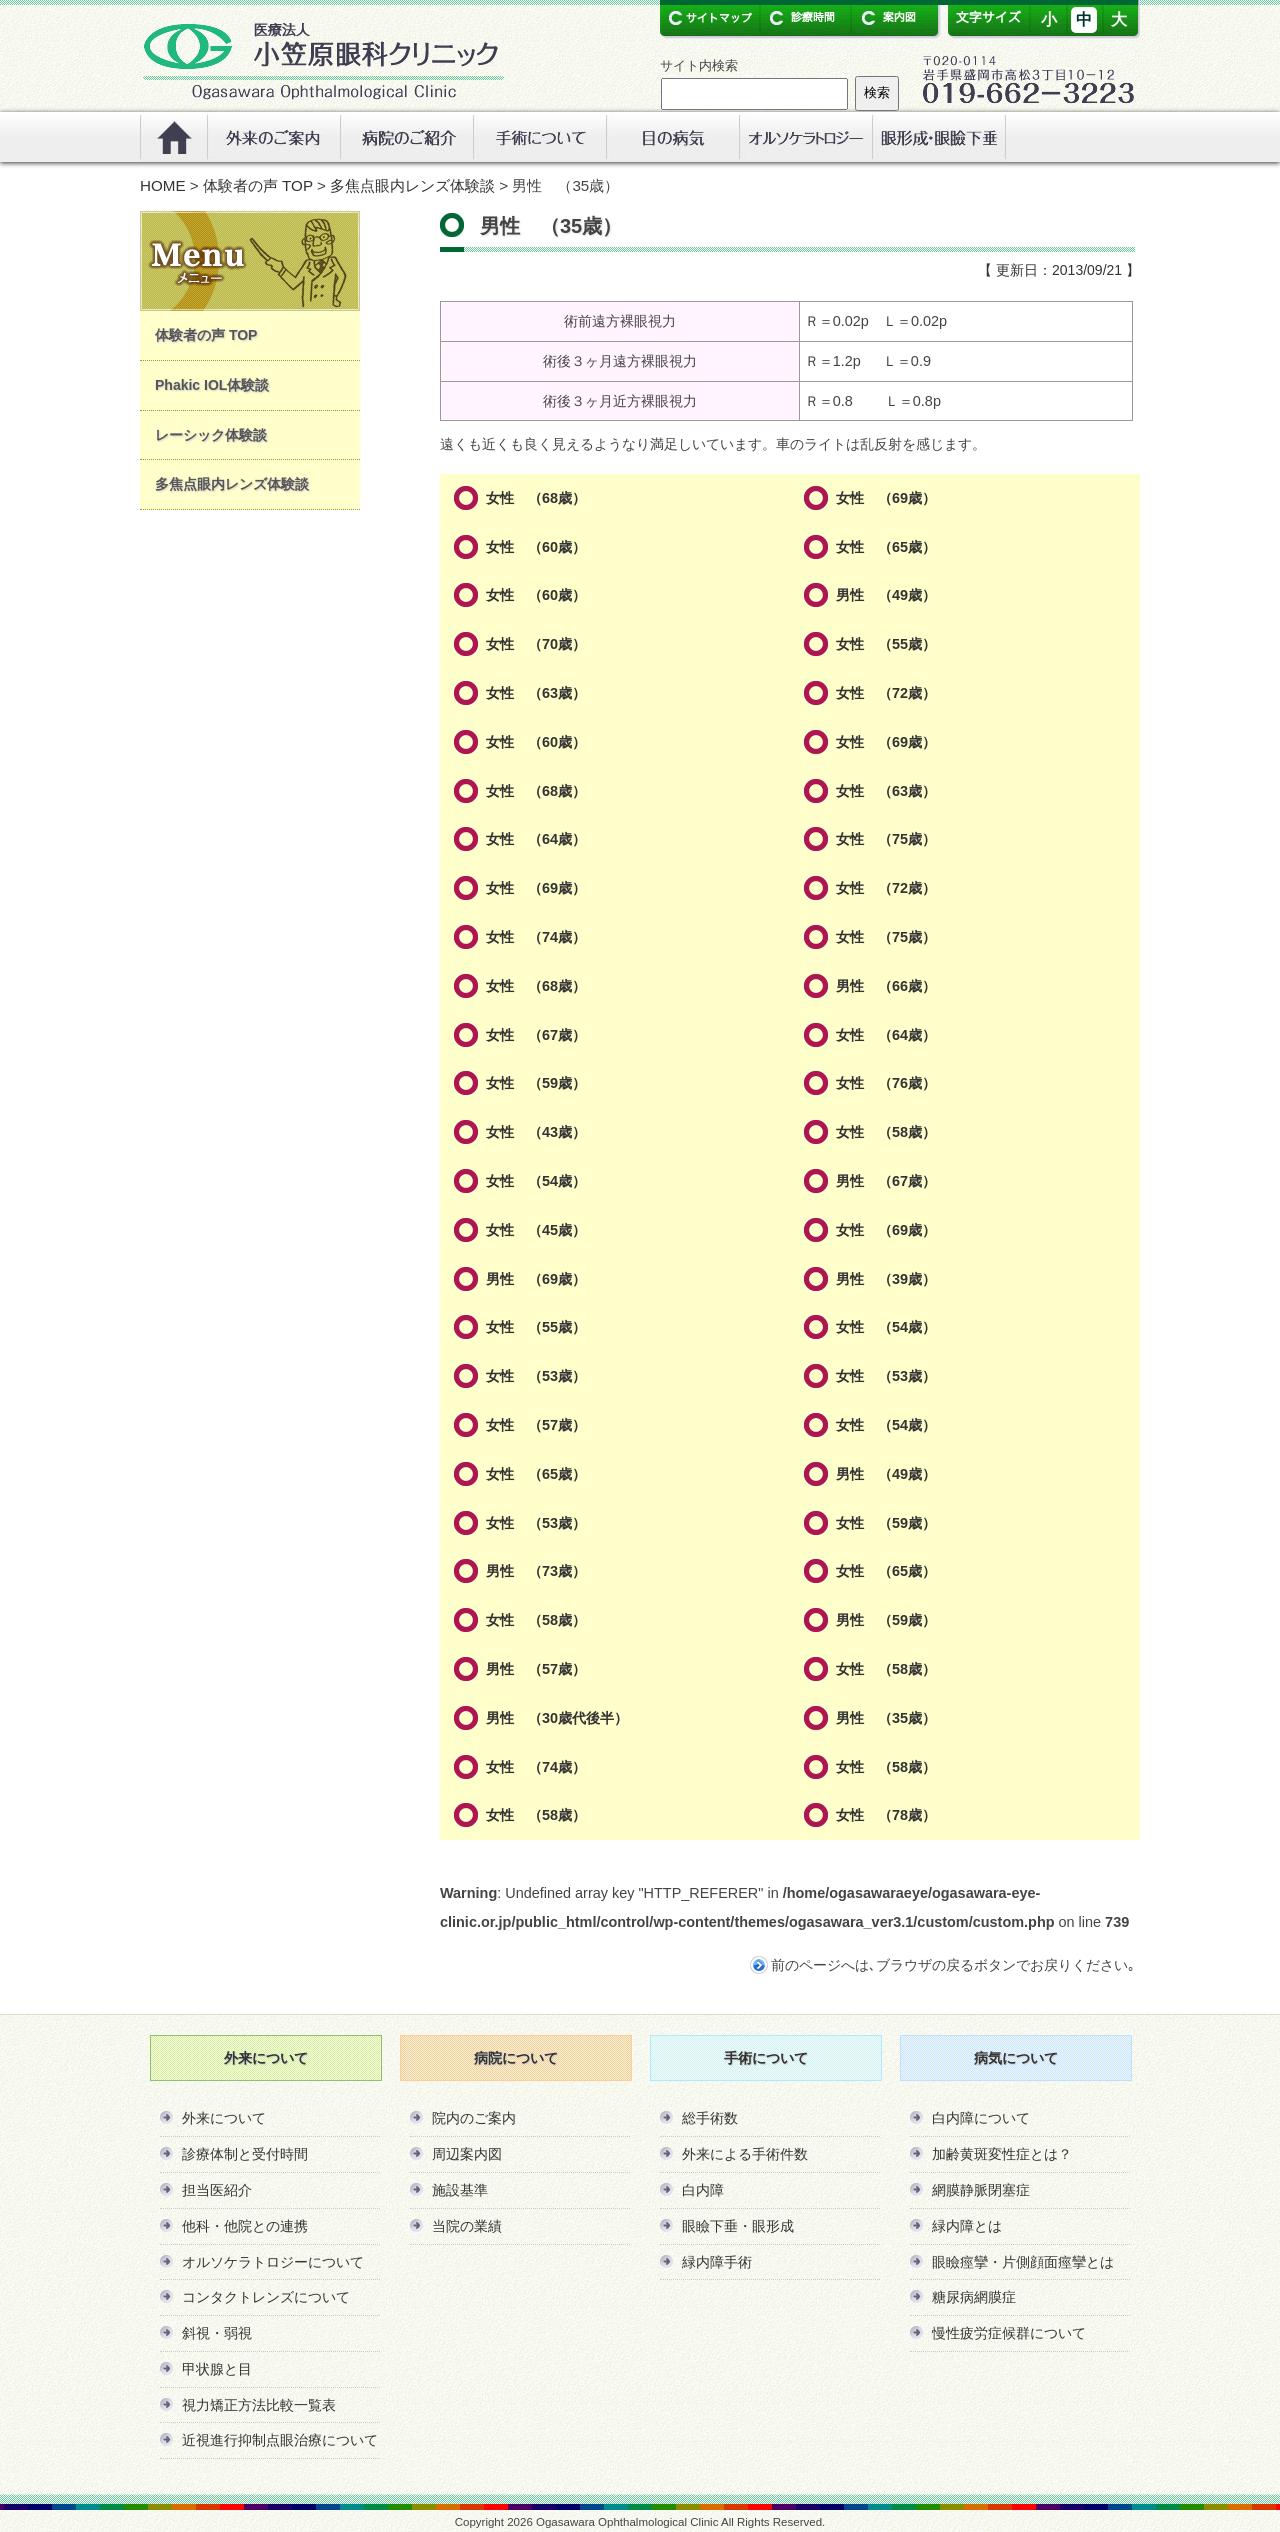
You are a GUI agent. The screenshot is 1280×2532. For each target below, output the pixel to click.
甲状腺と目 (217, 2369)
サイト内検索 (699, 65)
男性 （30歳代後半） (557, 1718)
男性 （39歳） (886, 1279)
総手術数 (710, 2118)
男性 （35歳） (886, 1718)
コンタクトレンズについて (266, 2297)
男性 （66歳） (886, 986)
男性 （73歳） (536, 1571)
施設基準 (460, 2190)
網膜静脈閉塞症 (981, 2190)
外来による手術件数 (745, 2154)
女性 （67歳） (536, 1035)
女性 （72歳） (886, 693)
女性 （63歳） (536, 693)
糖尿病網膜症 (974, 2297)
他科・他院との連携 (245, 2226)
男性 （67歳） (886, 1181)
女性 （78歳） (886, 1815)
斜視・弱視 (217, 2333)
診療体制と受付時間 (245, 2154)
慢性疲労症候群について (1009, 2333)
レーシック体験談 (211, 435)
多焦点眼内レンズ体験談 (412, 185)
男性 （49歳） (886, 595)
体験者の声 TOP (258, 185)
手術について (539, 137)
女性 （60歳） (536, 547)
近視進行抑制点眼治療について (280, 2440)
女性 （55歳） (886, 644)
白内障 (703, 2190)
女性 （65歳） (886, 547)
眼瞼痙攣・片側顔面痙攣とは (1023, 2262)
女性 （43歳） (536, 1132)
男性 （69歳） (536, 1279)
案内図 (887, 18)
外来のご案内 (273, 137)
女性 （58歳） (886, 1132)
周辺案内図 (467, 2154)
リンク (939, 137)
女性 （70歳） (536, 644)
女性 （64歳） (536, 839)
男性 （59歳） (886, 1620)
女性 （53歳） (536, 1376)
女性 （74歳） (536, 937)
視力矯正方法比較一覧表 (259, 2405)
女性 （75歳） (886, 839)
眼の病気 (672, 137)
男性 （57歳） (536, 1669)
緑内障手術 (717, 2262)
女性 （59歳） (536, 1083)
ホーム (173, 137)
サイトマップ (709, 18)
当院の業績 (467, 2226)
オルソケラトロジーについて (273, 2262)
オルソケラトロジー (805, 137)
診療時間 (800, 18)
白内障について (981, 2118)
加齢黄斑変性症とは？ (1002, 2154)
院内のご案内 (474, 2118)
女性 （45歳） (536, 1230)
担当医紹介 (217, 2190)
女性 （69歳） (886, 498)
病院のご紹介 (406, 137)
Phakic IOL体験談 (212, 385)
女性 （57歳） (536, 1425)
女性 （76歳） (886, 1083)
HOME (163, 185)
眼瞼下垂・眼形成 (738, 2226)
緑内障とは (967, 2226)
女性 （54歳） (536, 1181)
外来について (224, 2118)
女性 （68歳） (536, 498)
